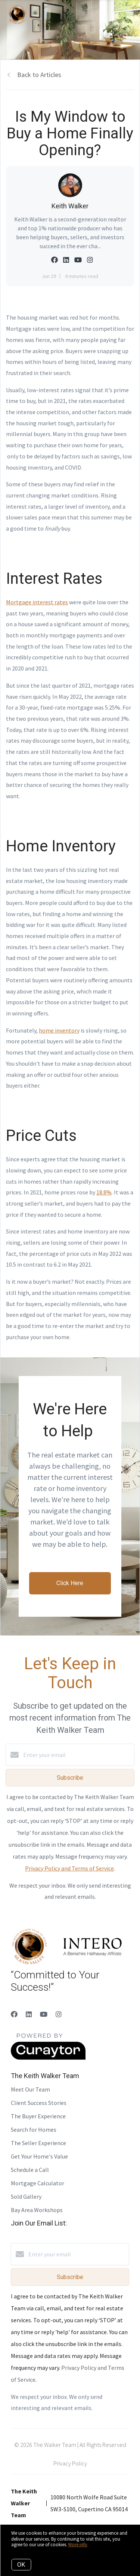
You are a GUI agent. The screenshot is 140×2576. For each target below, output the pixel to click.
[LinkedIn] (29, 2014)
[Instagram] (59, 2014)
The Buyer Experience (38, 2116)
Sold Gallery (26, 2196)
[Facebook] (14, 2014)
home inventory (59, 1030)
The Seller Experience (38, 2143)
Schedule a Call (30, 2169)
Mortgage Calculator (37, 2183)
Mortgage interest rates (37, 602)
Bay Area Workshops (37, 2210)
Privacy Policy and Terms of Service (69, 1868)
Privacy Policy (70, 2463)
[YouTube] (43, 2014)
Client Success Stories (38, 2102)
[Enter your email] (77, 1755)
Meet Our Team (30, 2089)
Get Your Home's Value (39, 2156)
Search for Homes (33, 2129)
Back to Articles (39, 74)
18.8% (104, 1192)
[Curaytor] (48, 2057)
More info (77, 2544)
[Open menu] (130, 14)
